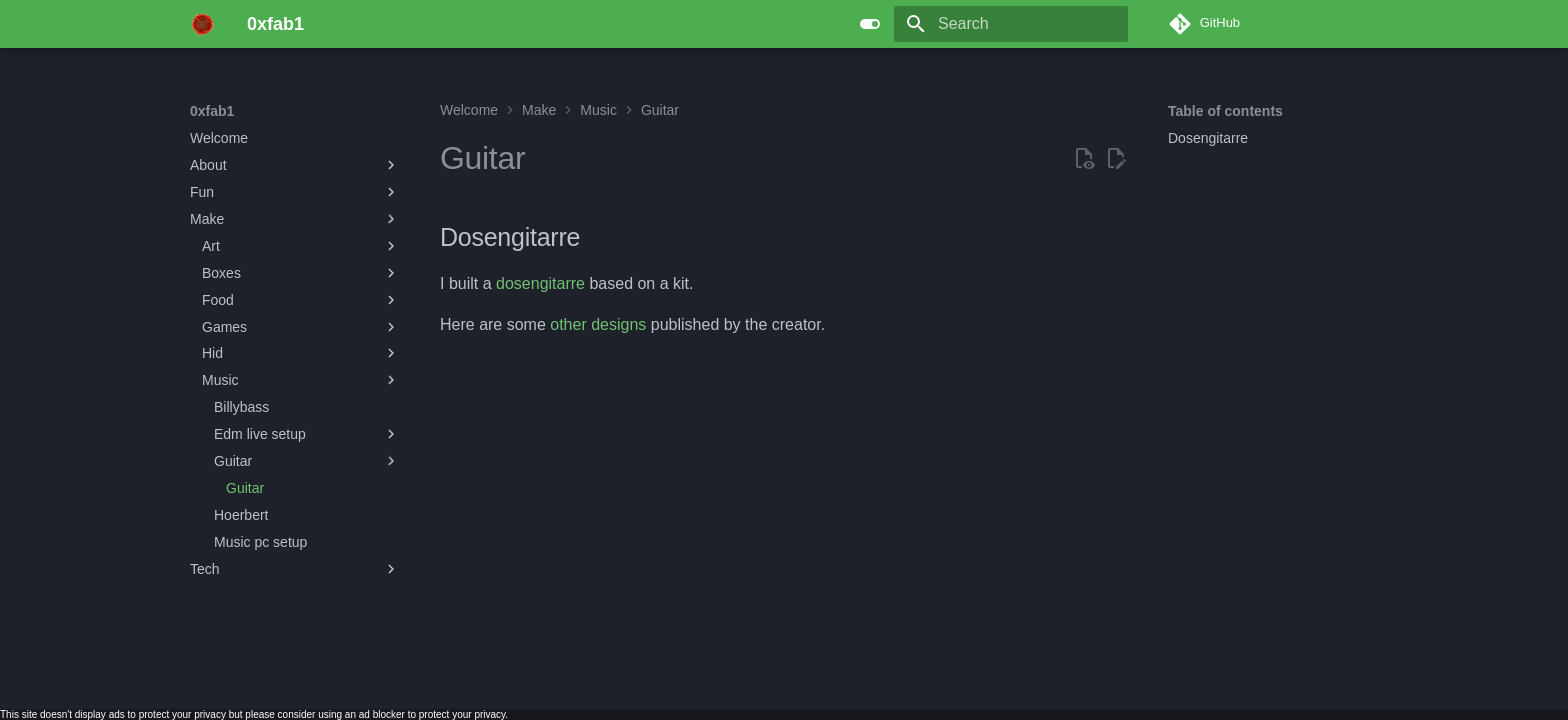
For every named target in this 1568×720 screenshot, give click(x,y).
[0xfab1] (202, 24)
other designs (598, 324)
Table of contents (1225, 111)
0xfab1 (212, 111)
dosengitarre (540, 283)
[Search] (1011, 24)
